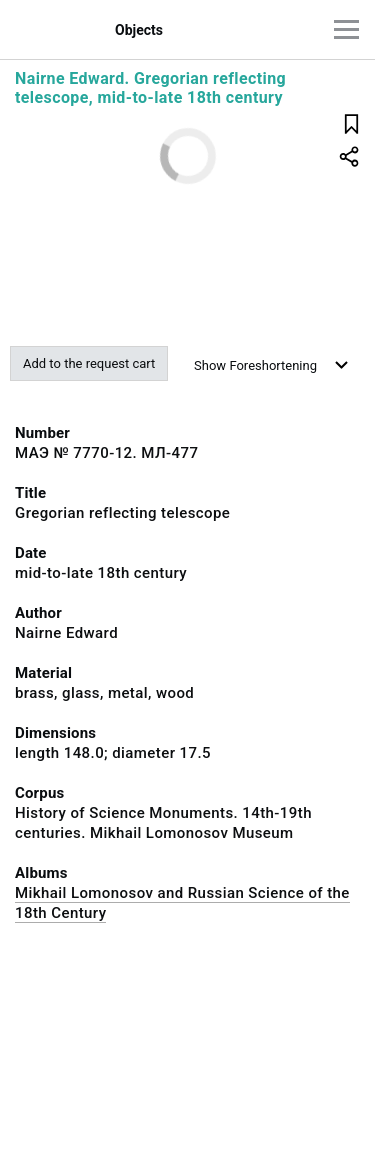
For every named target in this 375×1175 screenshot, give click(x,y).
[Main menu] (346, 29)
